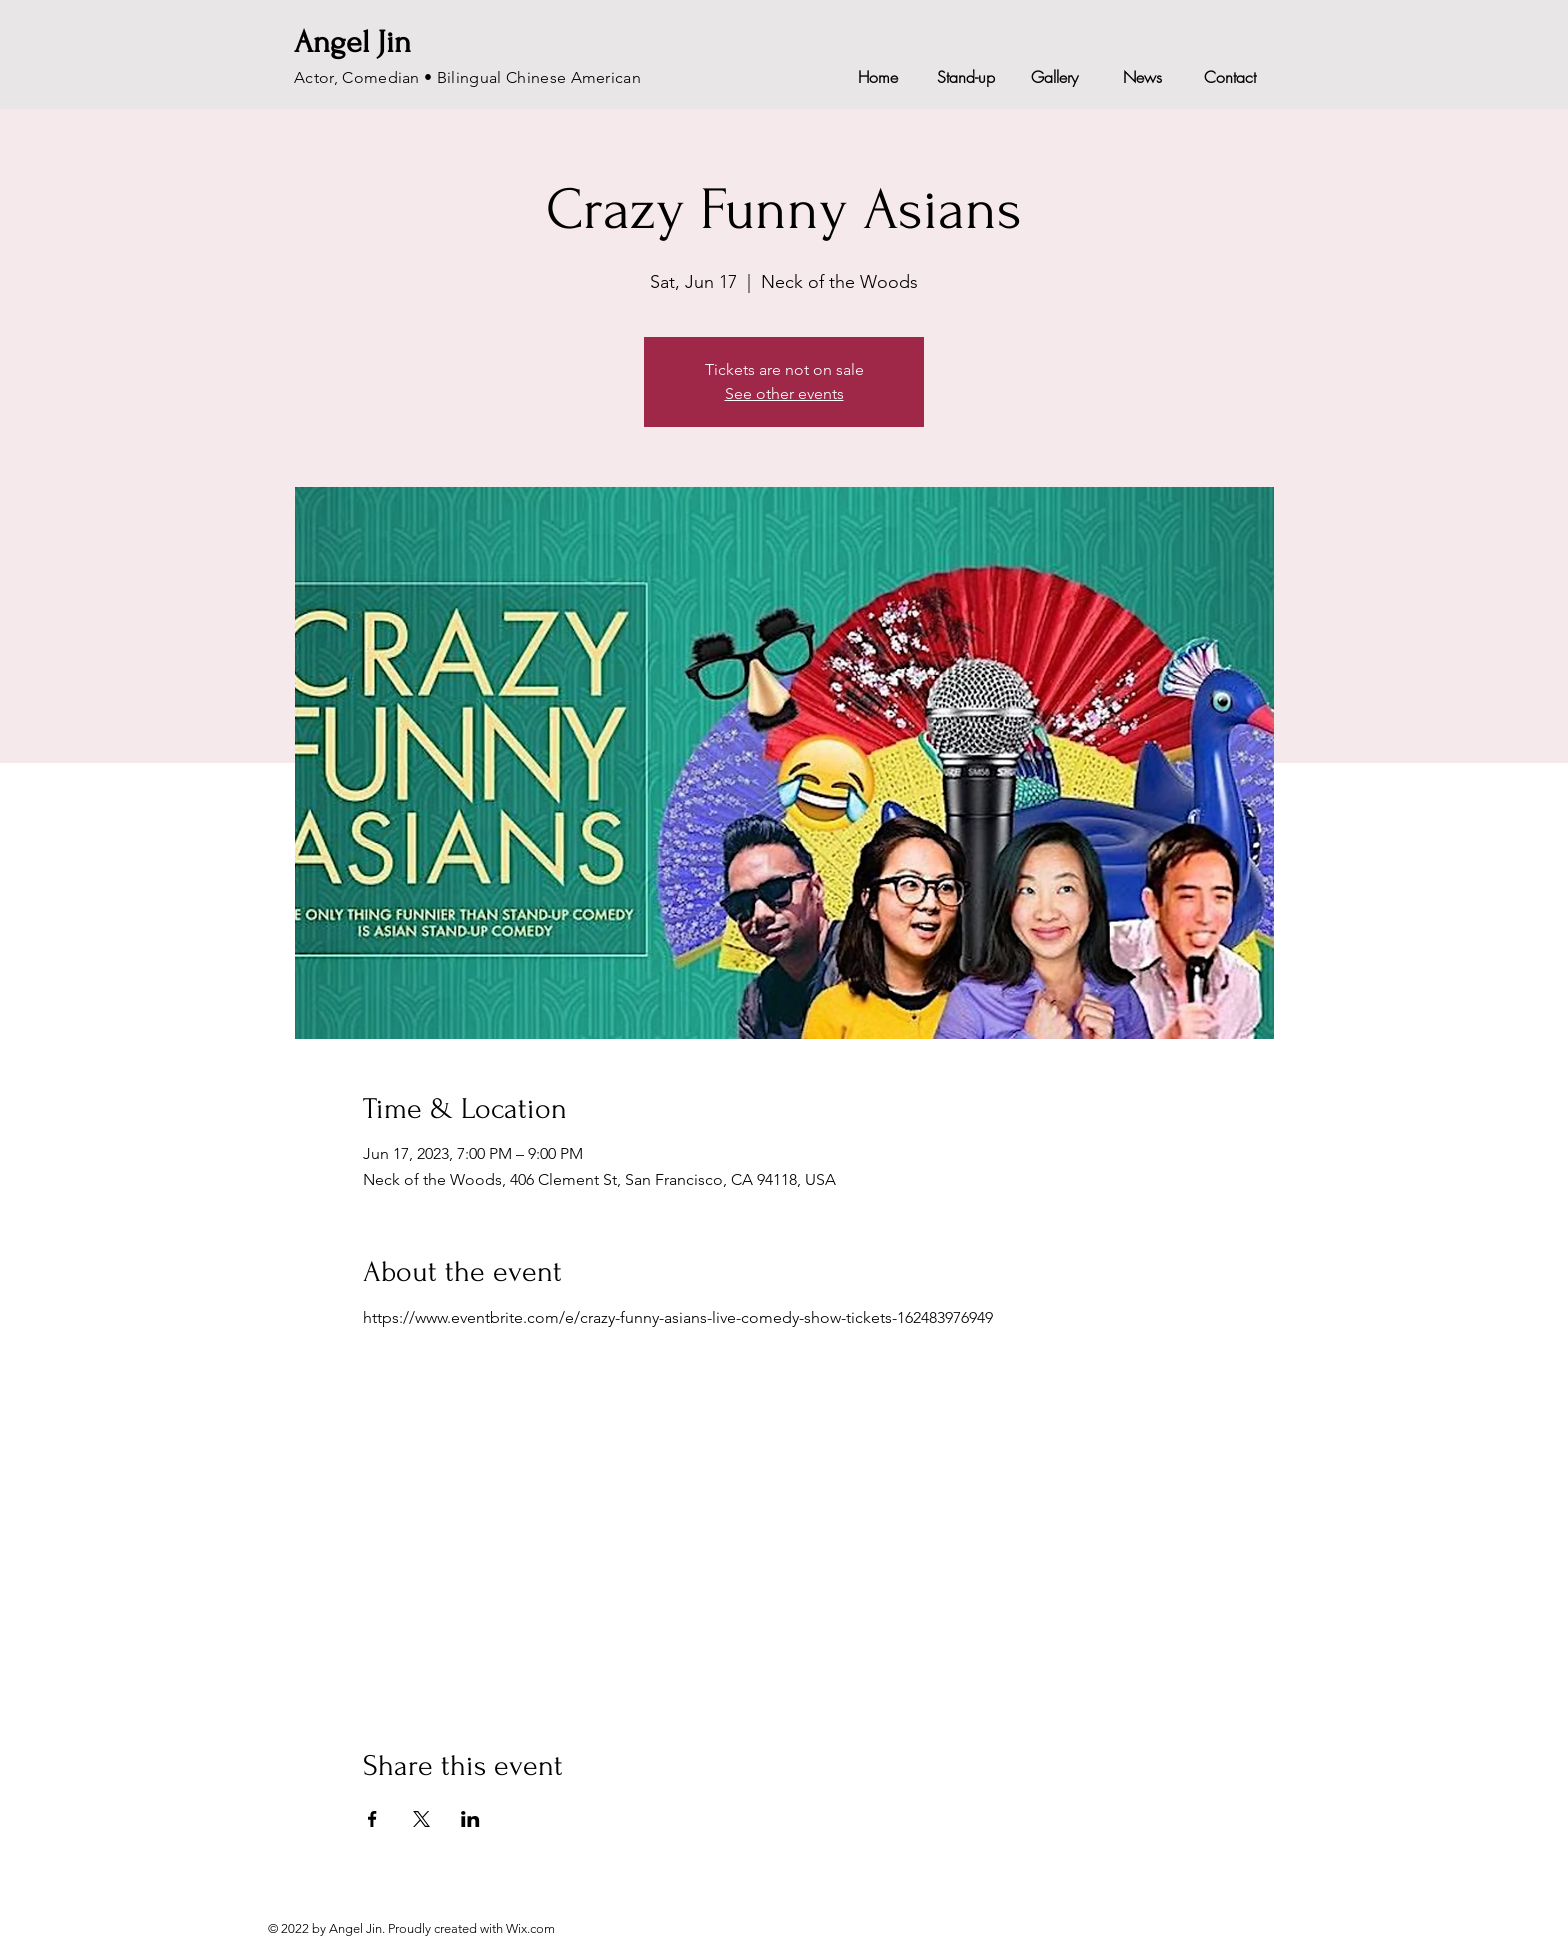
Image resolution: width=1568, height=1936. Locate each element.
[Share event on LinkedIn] (470, 1819)
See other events (784, 393)
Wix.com (530, 1928)
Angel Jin (352, 42)
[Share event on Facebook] (372, 1819)
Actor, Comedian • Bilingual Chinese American (467, 77)
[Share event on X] (421, 1819)
